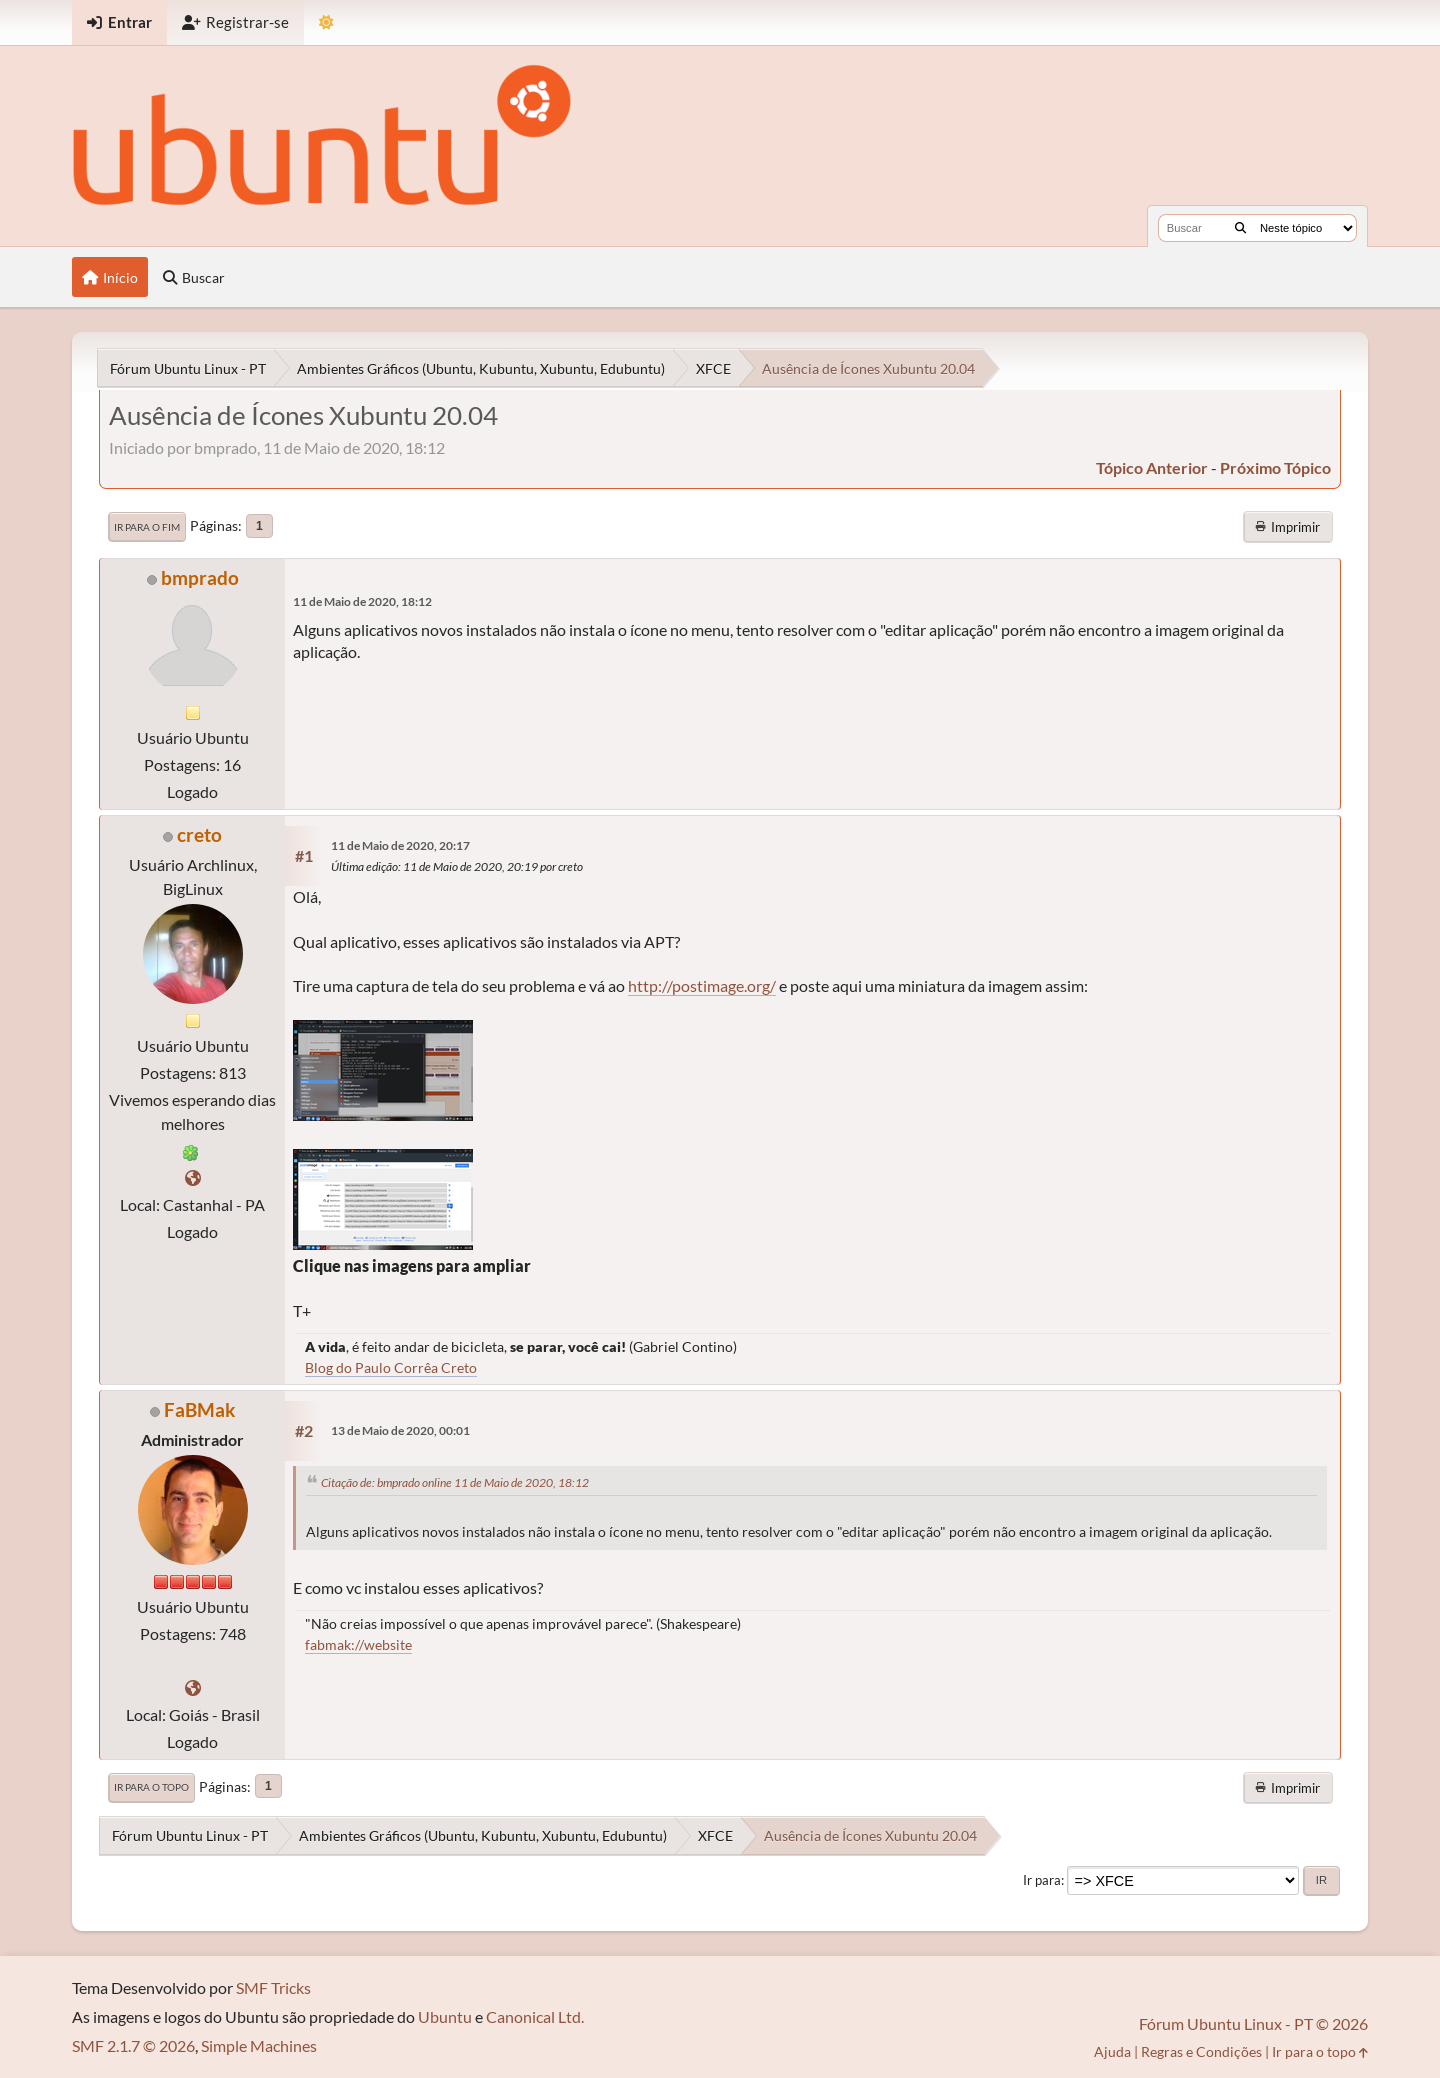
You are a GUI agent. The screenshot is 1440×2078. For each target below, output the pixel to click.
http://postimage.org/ (702, 985)
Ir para (1042, 1880)
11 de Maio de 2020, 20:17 (400, 845)
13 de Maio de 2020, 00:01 (400, 1430)
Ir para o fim (147, 527)
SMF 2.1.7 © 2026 (133, 2045)
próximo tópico (1275, 467)
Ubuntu (445, 2016)
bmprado (200, 577)
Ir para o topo (151, 1787)
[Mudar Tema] (326, 22)
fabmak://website (358, 1644)
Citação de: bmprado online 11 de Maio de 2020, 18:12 (455, 1482)
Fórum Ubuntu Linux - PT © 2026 (1253, 2023)
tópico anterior (1152, 467)
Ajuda (1112, 2051)
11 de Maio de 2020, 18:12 (362, 601)
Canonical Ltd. (535, 2016)
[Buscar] (1240, 228)
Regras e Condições (1201, 2051)
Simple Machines (259, 2045)
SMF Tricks (273, 1987)
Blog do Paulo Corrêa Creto (391, 1367)
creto (199, 834)
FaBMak (199, 1409)
